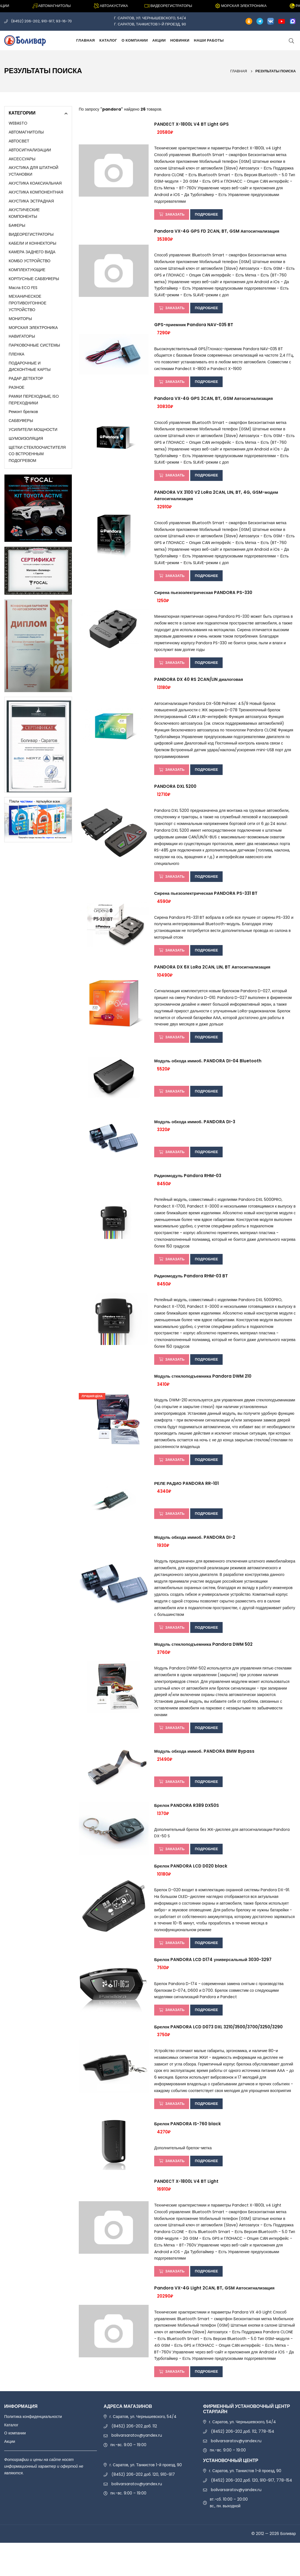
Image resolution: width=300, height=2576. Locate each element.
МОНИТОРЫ (20, 318)
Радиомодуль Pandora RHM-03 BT (191, 1294)
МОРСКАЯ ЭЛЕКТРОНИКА (33, 327)
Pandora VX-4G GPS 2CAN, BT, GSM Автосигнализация (213, 404)
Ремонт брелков (23, 411)
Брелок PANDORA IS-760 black (187, 2154)
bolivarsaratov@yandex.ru (136, 2468)
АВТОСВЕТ (19, 141)
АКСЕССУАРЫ (22, 159)
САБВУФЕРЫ (21, 420)
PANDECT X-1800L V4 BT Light (186, 2212)
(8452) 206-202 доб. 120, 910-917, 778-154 (251, 2513)
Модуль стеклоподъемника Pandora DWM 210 (202, 1396)
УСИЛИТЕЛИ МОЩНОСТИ (33, 429)
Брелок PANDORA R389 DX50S (186, 1830)
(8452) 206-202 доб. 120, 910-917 (143, 2507)
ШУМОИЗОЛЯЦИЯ (26, 438)
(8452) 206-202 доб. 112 (134, 2459)
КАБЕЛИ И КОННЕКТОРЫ (32, 243)
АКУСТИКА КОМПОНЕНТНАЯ (36, 192)
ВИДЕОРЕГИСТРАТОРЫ (31, 234)
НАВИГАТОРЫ (22, 336)
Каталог (108, 40)
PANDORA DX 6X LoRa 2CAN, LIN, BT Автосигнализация (212, 982)
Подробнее (210, 215)
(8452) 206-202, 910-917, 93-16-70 (41, 21)
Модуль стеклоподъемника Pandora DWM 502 (203, 1667)
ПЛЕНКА (16, 354)
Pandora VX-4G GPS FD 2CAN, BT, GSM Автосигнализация (216, 233)
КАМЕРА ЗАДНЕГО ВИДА (32, 252)
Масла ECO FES (23, 287)
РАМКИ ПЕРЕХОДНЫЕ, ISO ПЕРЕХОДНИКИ (34, 399)
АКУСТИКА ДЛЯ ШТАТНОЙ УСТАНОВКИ (33, 171)
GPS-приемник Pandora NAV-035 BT (193, 328)
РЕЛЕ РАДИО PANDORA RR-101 (186, 1504)
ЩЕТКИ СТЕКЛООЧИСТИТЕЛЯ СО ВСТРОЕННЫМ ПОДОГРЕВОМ (37, 454)
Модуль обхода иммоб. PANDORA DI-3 (194, 1138)
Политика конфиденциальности (33, 2450)
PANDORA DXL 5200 (175, 799)
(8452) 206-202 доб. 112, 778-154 (242, 2464)
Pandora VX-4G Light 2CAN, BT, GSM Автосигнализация (214, 2320)
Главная (85, 40)
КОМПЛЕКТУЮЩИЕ (27, 270)
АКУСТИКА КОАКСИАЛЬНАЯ (35, 183)
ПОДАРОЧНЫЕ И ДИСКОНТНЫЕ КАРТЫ (30, 366)
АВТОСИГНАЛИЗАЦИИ (30, 150)
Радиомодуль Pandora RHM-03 (187, 1192)
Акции (159, 40)
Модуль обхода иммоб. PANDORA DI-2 (194, 1559)
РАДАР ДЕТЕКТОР (26, 378)
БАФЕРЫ (17, 225)
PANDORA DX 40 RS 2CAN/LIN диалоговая (198, 690)
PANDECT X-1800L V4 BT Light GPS (191, 125)
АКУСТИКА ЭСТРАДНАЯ (31, 201)
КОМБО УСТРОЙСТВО (30, 261)
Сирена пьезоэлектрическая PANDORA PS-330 (203, 601)
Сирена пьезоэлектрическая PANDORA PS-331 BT (206, 907)
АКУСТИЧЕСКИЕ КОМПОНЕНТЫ (24, 213)
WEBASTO (18, 123)
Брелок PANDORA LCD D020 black (190, 1892)
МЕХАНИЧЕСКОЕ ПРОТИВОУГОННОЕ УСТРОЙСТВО (27, 303)
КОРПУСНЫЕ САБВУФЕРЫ (34, 279)
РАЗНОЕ (16, 387)
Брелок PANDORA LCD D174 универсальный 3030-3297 (213, 1987)
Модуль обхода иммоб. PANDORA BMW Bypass (204, 1775)
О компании (135, 40)
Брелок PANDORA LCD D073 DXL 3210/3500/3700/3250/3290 (218, 2056)
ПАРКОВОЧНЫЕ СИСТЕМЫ (34, 345)
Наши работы (209, 40)
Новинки (179, 40)
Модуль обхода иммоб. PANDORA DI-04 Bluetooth (207, 1077)
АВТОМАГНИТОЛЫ (26, 132)
